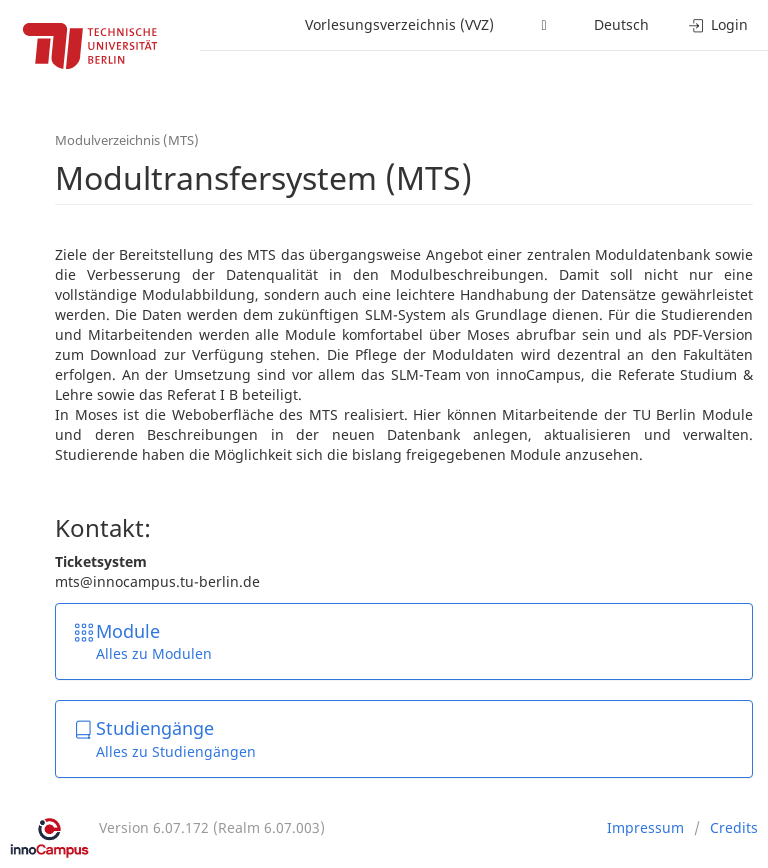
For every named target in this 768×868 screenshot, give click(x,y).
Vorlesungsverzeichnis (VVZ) (399, 24)
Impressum (645, 827)
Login (718, 24)
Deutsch (621, 24)
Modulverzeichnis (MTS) (127, 140)
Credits (734, 827)
